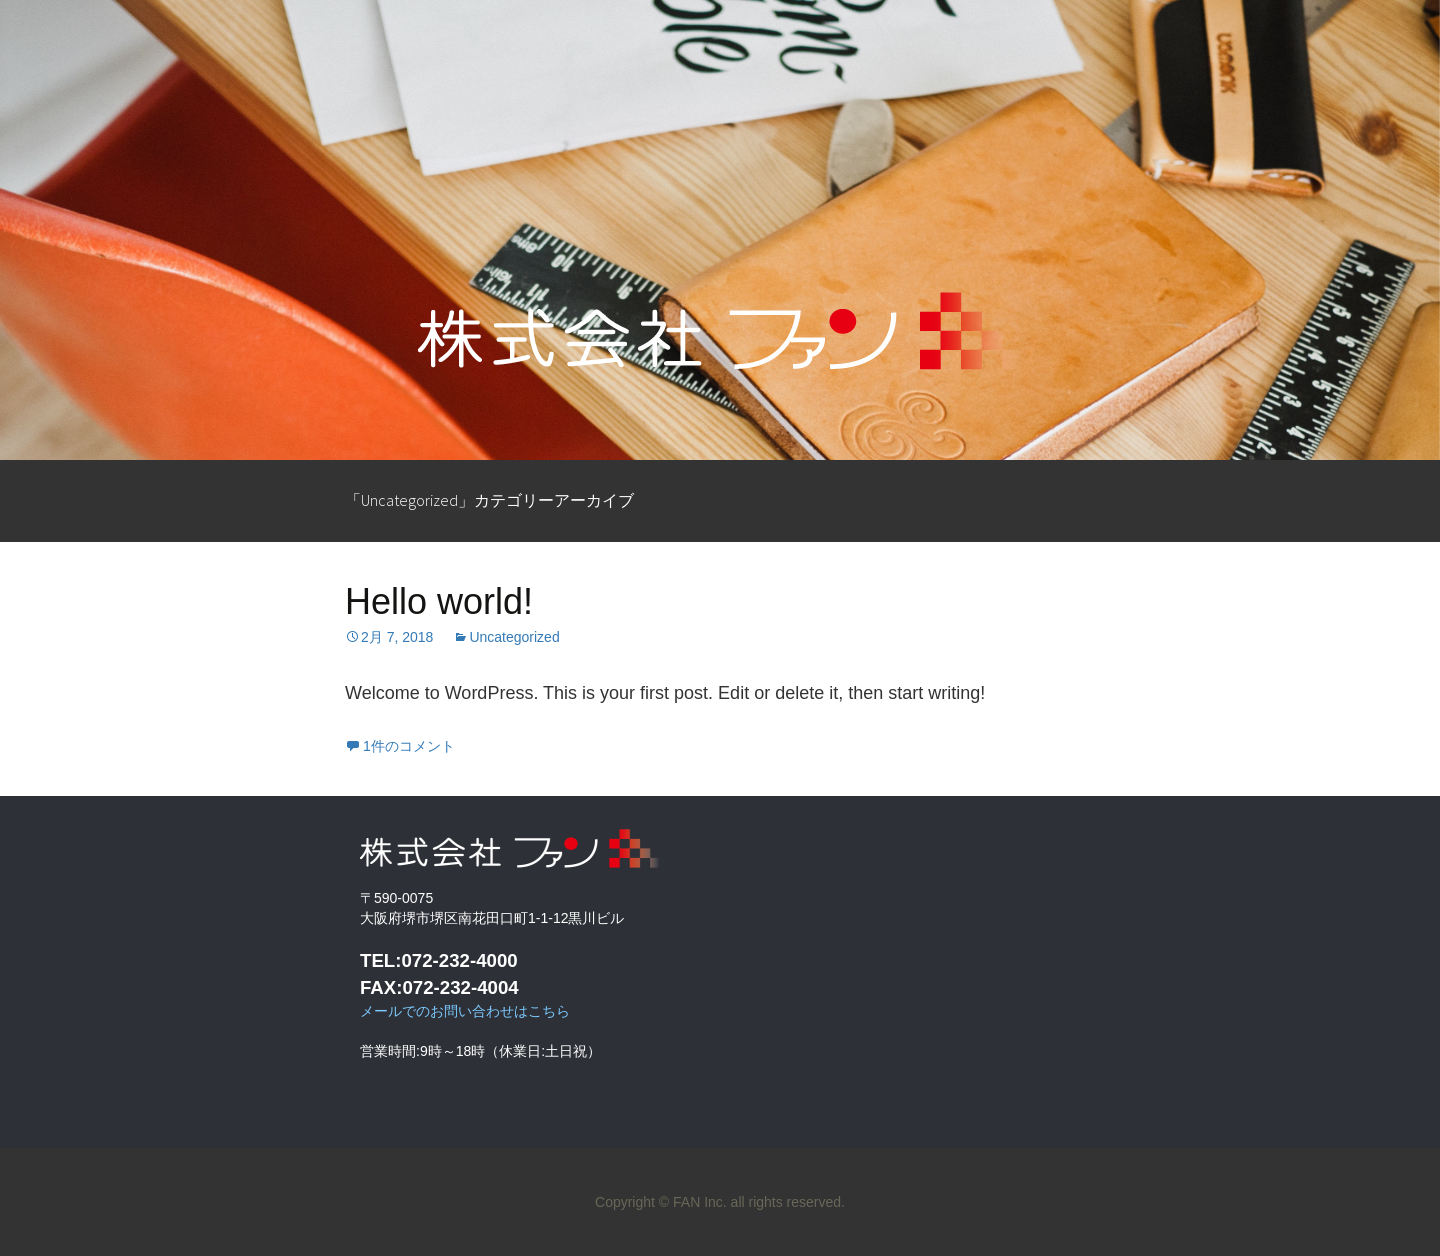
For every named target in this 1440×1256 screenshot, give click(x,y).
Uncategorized (514, 637)
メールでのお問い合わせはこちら (465, 1011)
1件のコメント (409, 746)
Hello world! (439, 601)
